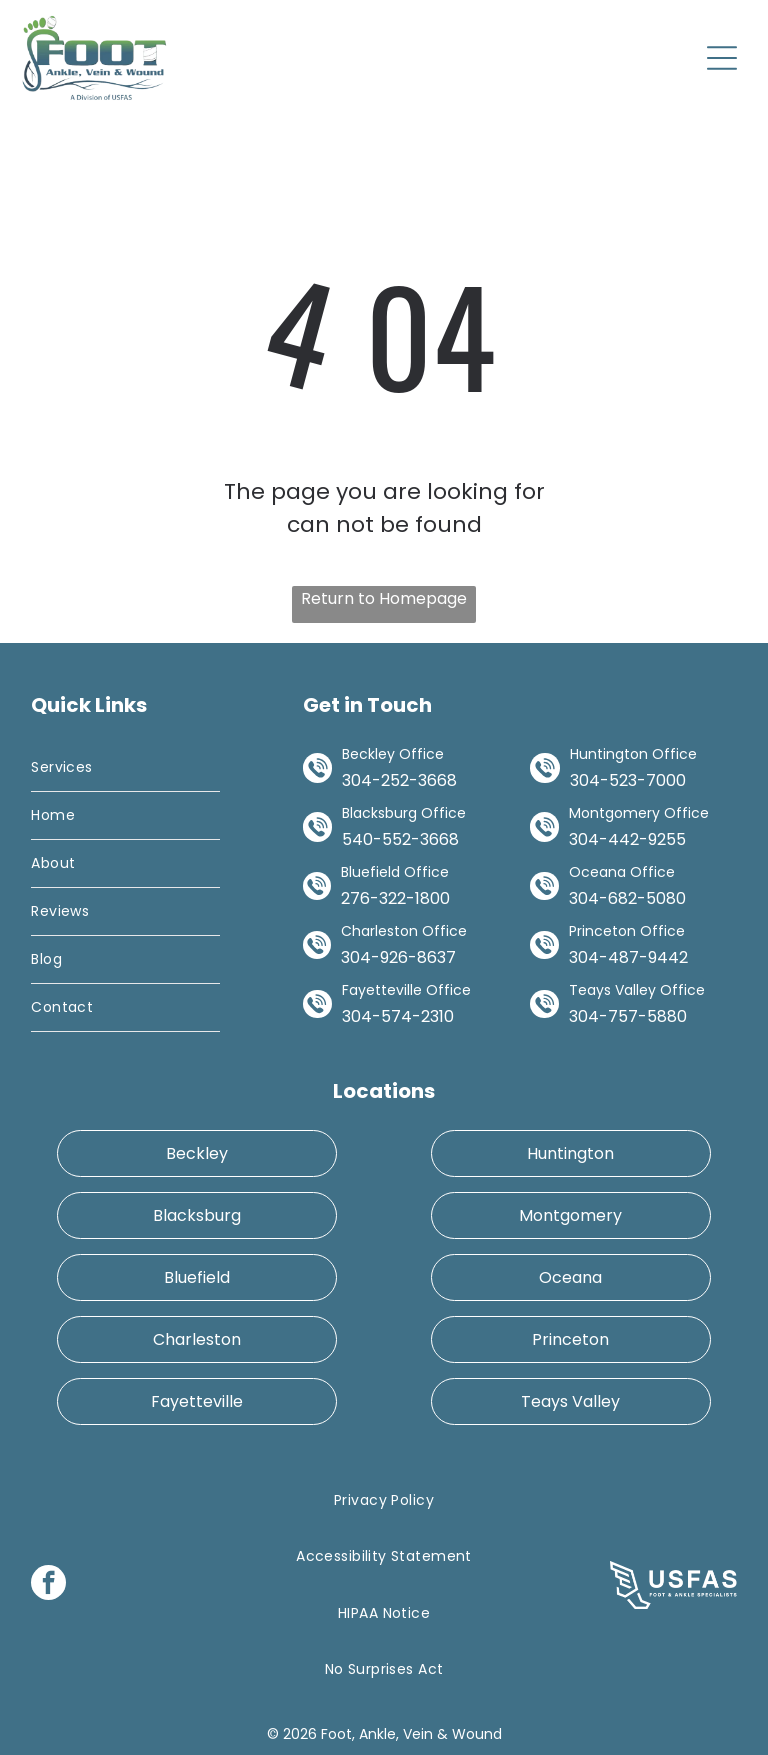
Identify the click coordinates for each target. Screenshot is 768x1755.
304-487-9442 (628, 957)
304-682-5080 (627, 898)
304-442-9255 (627, 839)
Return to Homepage (384, 598)
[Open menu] (722, 58)
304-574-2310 (398, 1016)
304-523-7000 (628, 780)
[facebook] (48, 1585)
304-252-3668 (399, 780)
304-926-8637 (398, 957)
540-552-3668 (400, 839)
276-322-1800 (395, 898)
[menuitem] (125, 768)
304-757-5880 (628, 1016)
